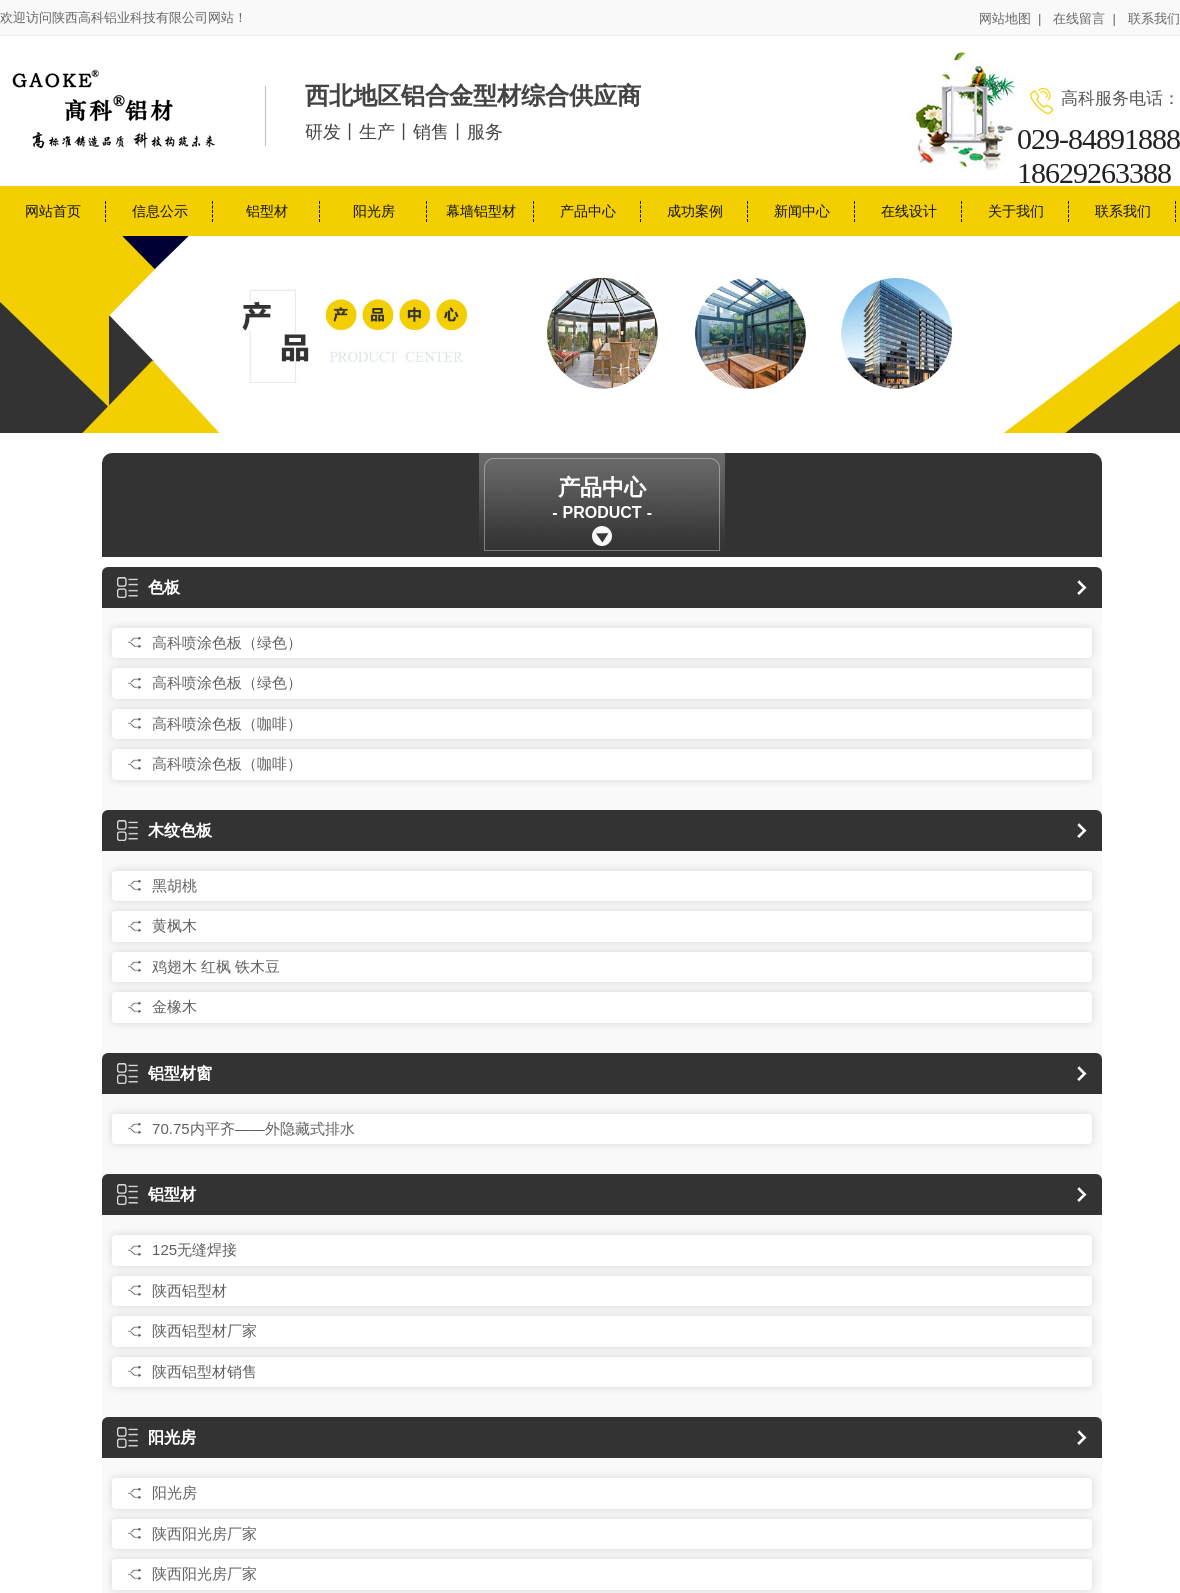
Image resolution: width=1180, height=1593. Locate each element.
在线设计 (909, 211)
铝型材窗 (164, 1073)
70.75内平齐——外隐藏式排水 (253, 1128)
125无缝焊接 (194, 1249)
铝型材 (267, 211)
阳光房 (374, 211)
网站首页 (53, 211)
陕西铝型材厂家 (204, 1330)
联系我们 (1154, 18)
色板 (148, 587)
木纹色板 (164, 830)
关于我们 (1016, 211)
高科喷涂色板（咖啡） (227, 723)
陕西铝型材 (189, 1290)
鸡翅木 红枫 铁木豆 (216, 966)
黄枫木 (174, 925)
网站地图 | (1010, 18)
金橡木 (174, 1006)
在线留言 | (1084, 18)
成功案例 (695, 211)
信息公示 (160, 211)
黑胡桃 (174, 885)
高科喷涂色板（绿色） (227, 642)
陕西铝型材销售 (204, 1371)
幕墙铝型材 (481, 211)
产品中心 (588, 211)
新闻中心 (802, 211)
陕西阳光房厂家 (204, 1533)
